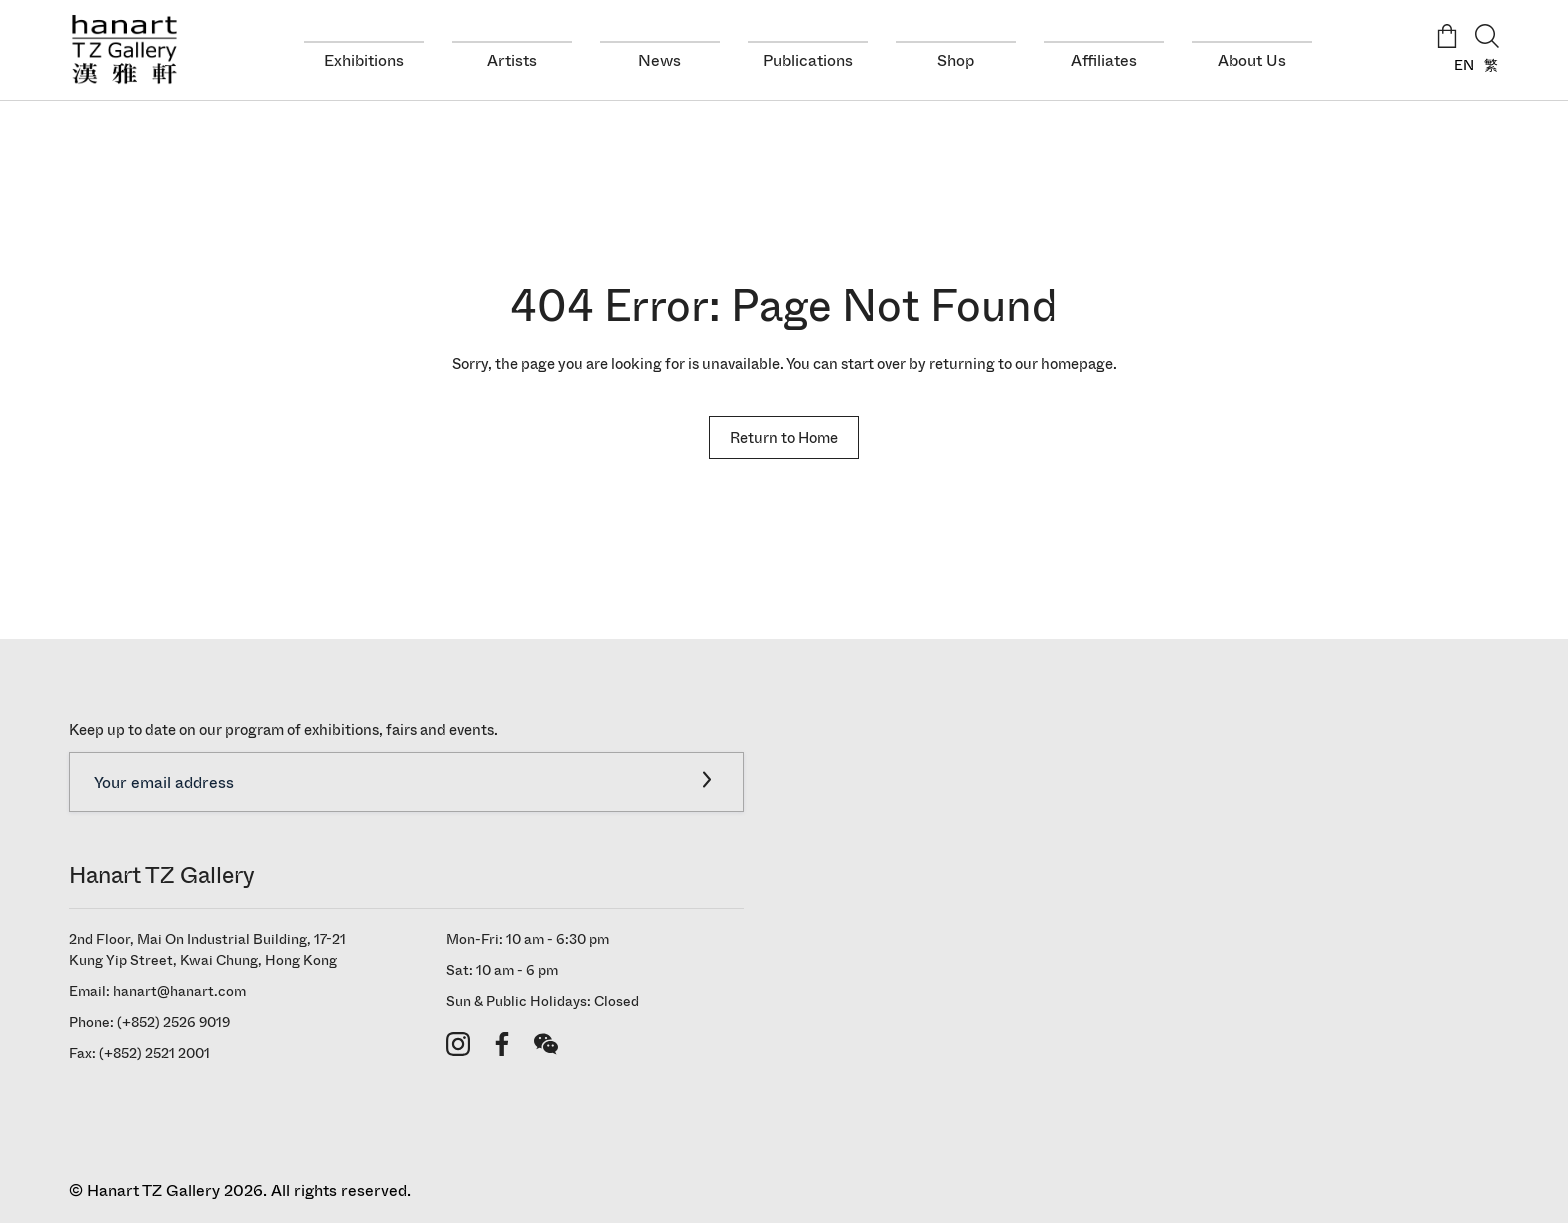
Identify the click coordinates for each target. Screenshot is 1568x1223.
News (659, 60)
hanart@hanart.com (179, 991)
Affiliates (1104, 60)
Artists (512, 60)
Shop (955, 60)
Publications (808, 60)
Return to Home (784, 437)
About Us (1252, 60)
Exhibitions (364, 60)
